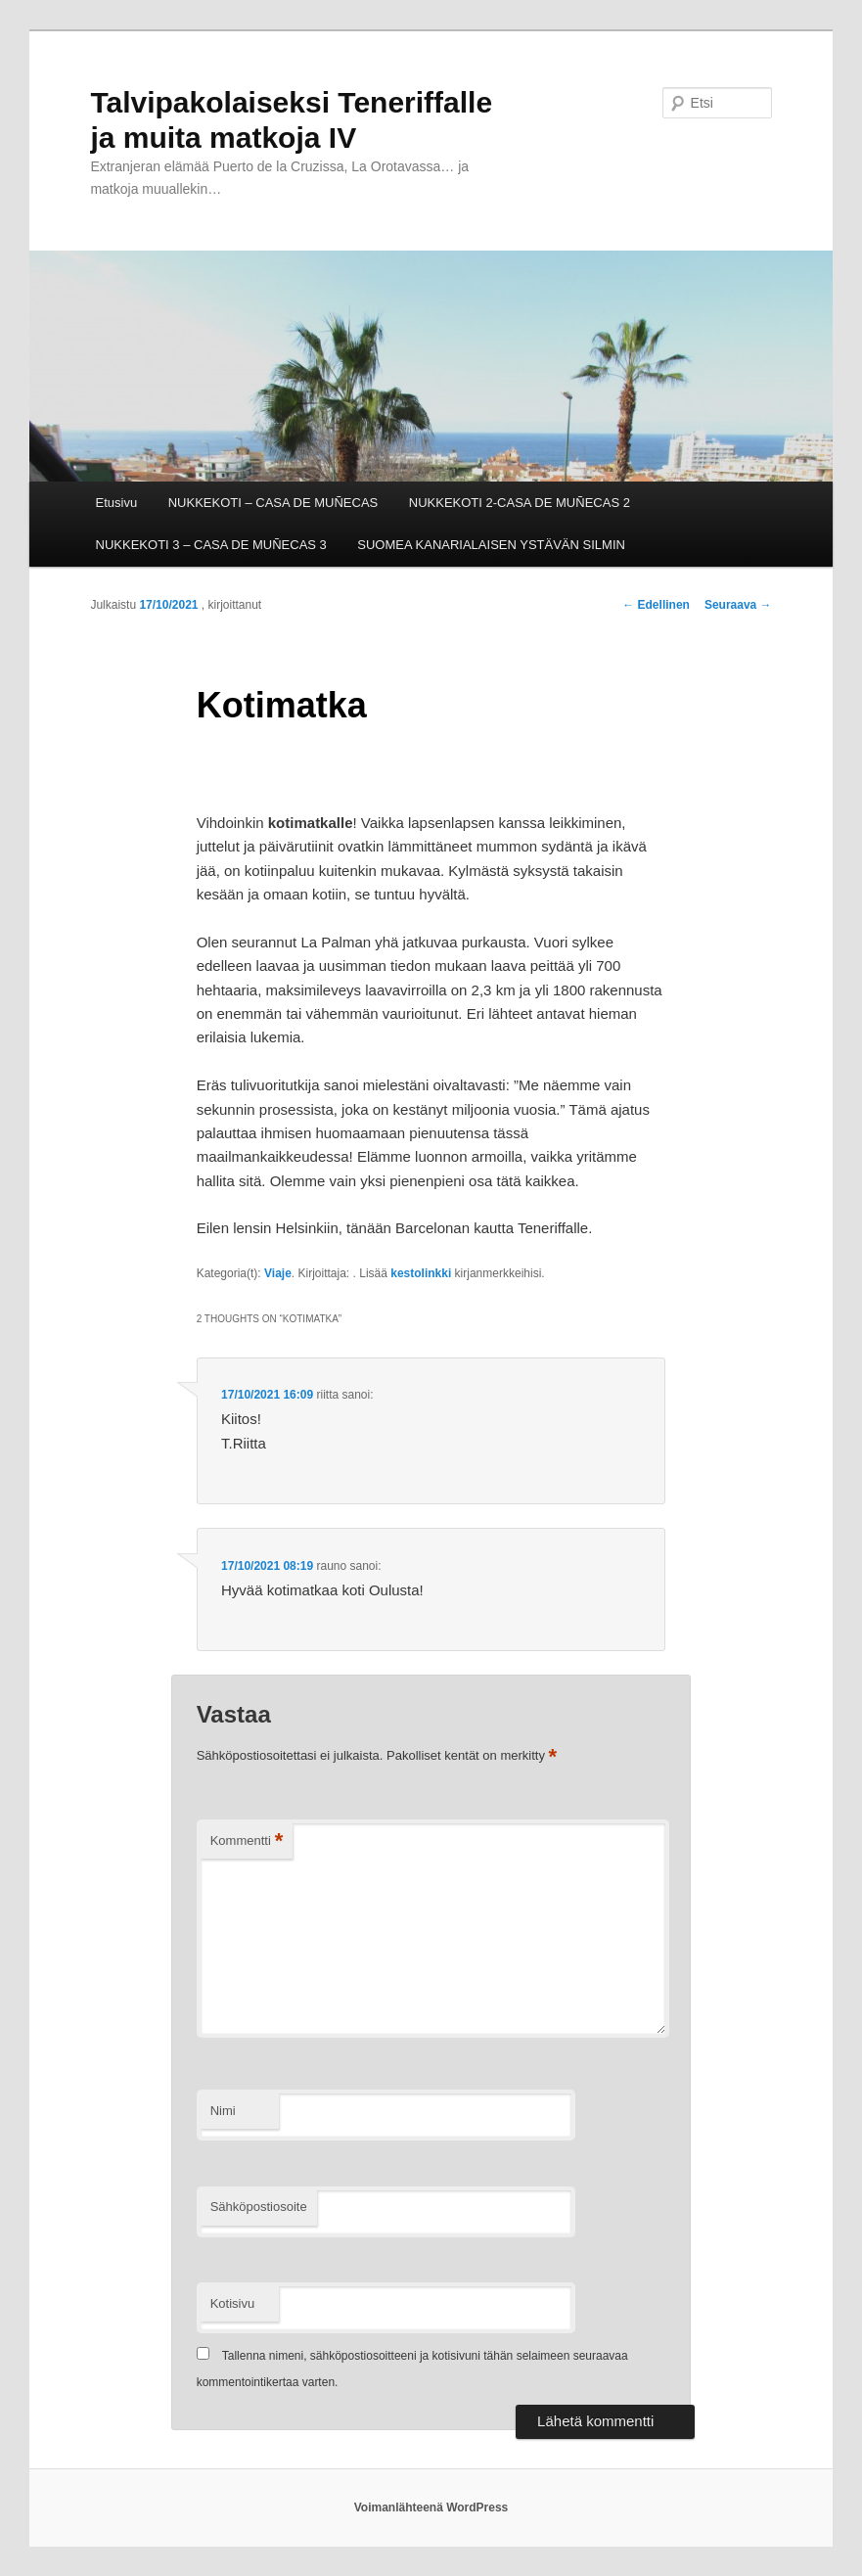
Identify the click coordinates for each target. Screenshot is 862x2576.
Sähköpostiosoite (258, 2206)
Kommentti (247, 1841)
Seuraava (738, 605)
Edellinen (656, 605)
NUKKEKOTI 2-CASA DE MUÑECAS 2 (519, 502)
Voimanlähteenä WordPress (431, 2507)
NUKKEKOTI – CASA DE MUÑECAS (273, 502)
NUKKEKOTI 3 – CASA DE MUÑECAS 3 (211, 544)
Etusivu (117, 502)
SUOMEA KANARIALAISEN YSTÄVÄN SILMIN (491, 544)
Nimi (223, 2110)
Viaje (278, 1273)
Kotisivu (232, 2303)
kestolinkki (420, 1273)
